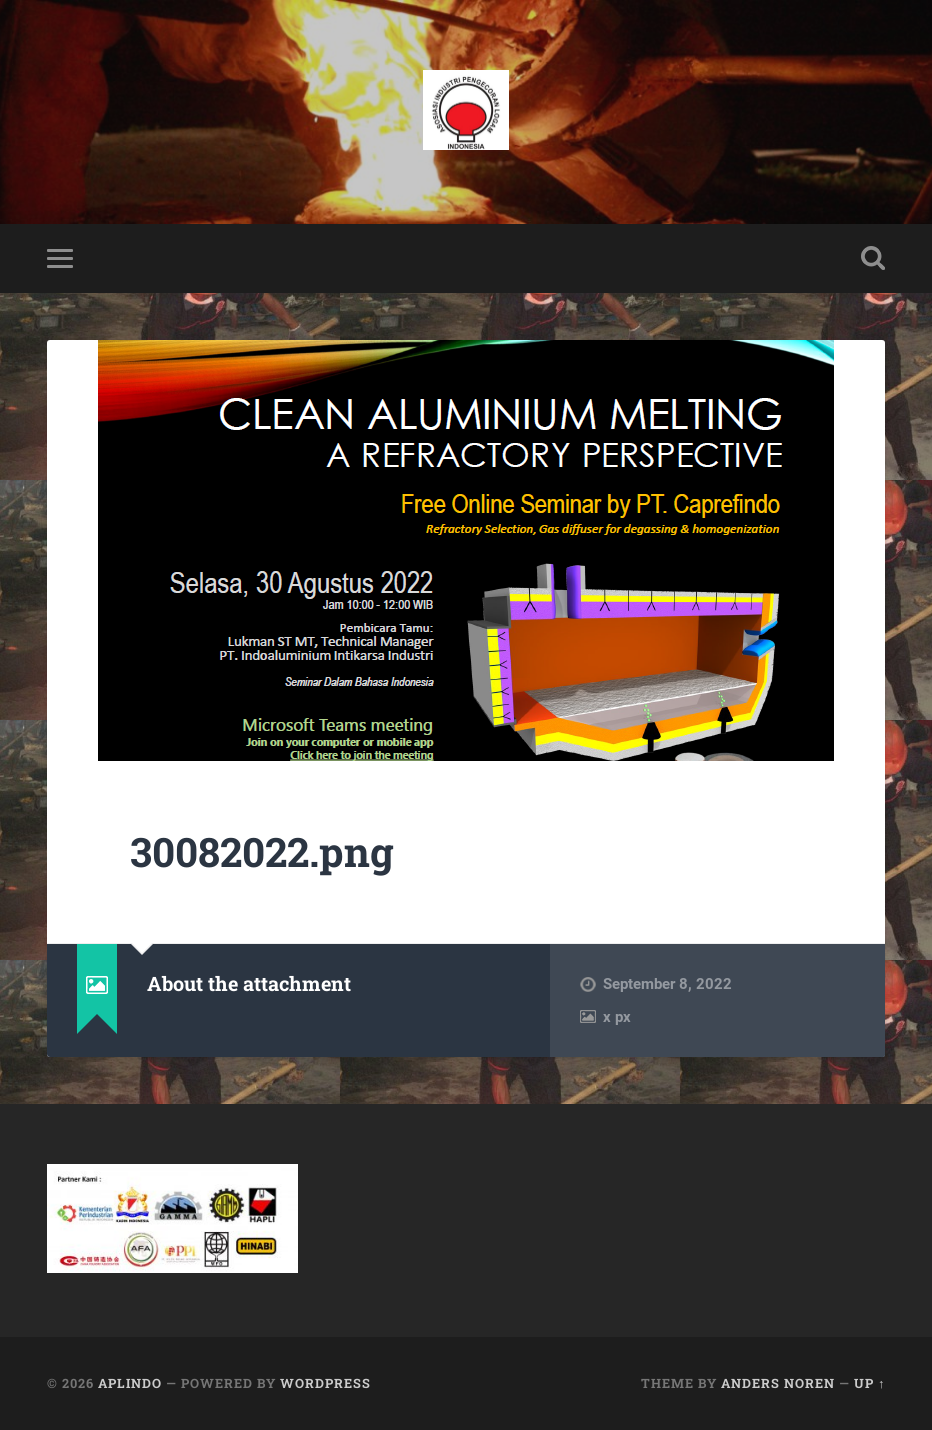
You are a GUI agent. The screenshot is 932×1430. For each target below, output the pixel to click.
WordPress (325, 1383)
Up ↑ (869, 1383)
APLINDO (130, 1383)
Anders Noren (778, 1383)
